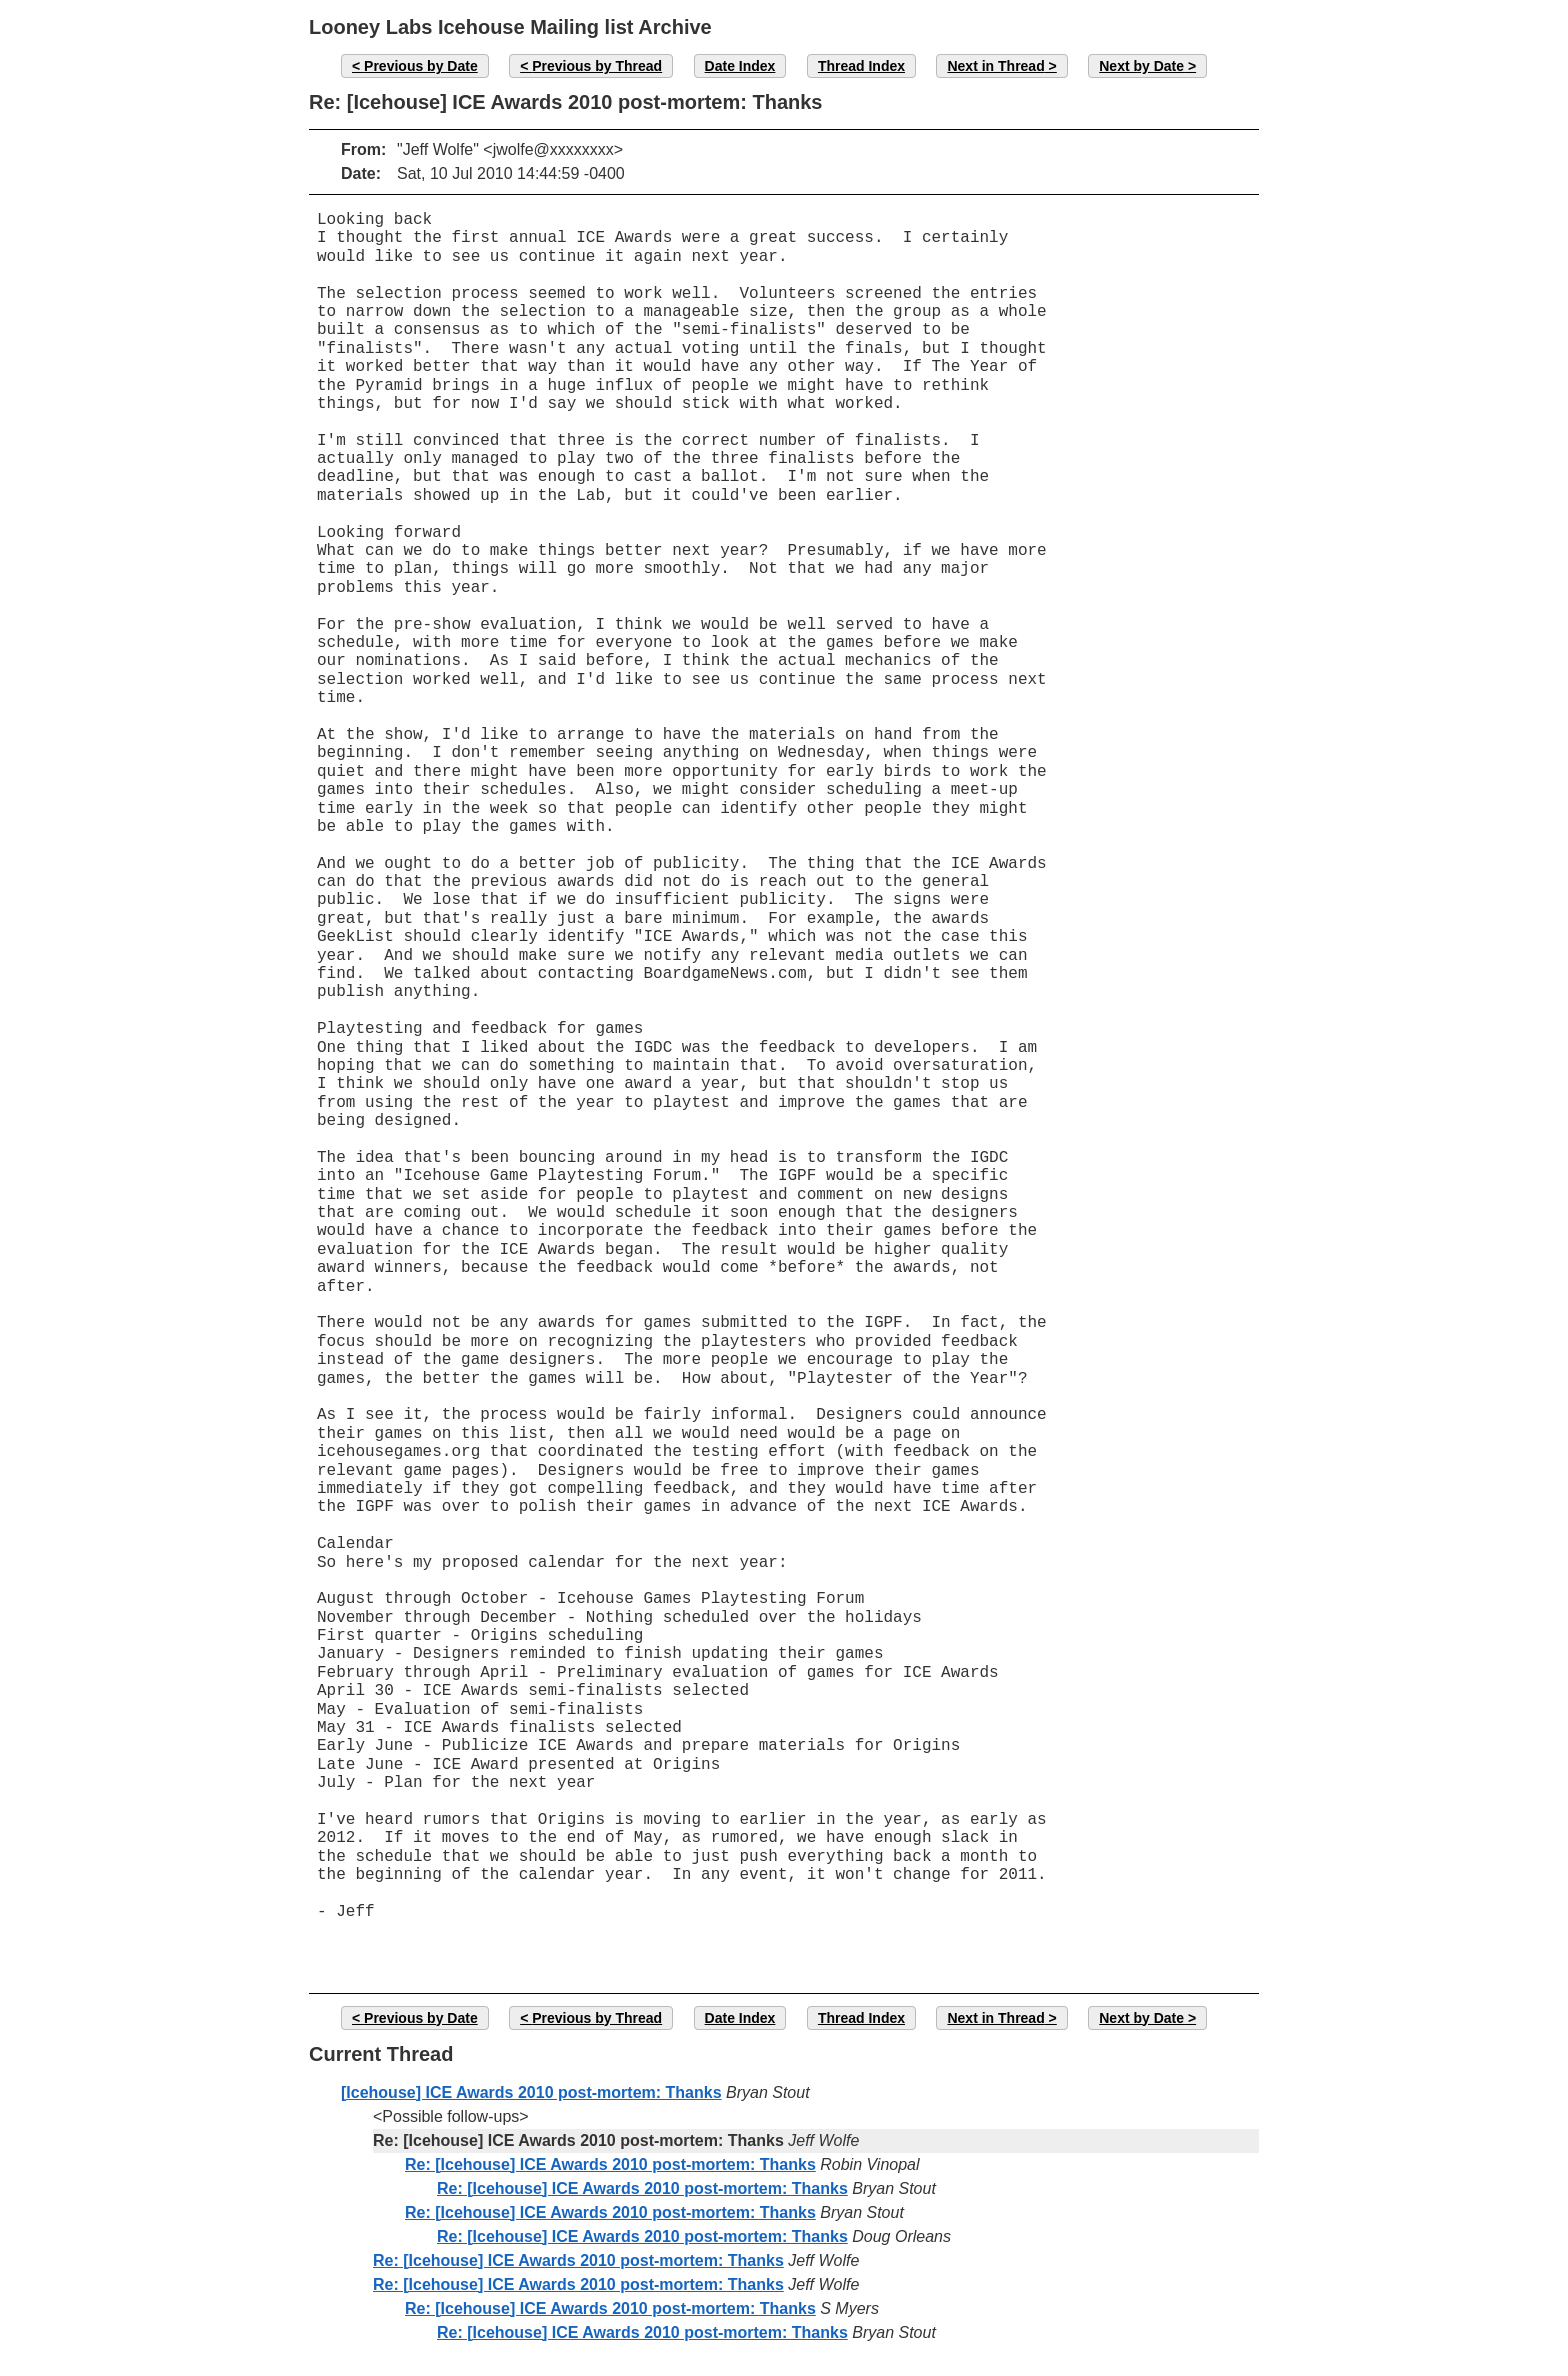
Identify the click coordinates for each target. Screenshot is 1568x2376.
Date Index (740, 66)
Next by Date (1141, 66)
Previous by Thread (597, 66)
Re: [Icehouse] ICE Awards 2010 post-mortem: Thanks (610, 2164)
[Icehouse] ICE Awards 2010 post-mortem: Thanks (531, 2092)
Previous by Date (421, 66)
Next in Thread (995, 66)
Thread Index (861, 66)
